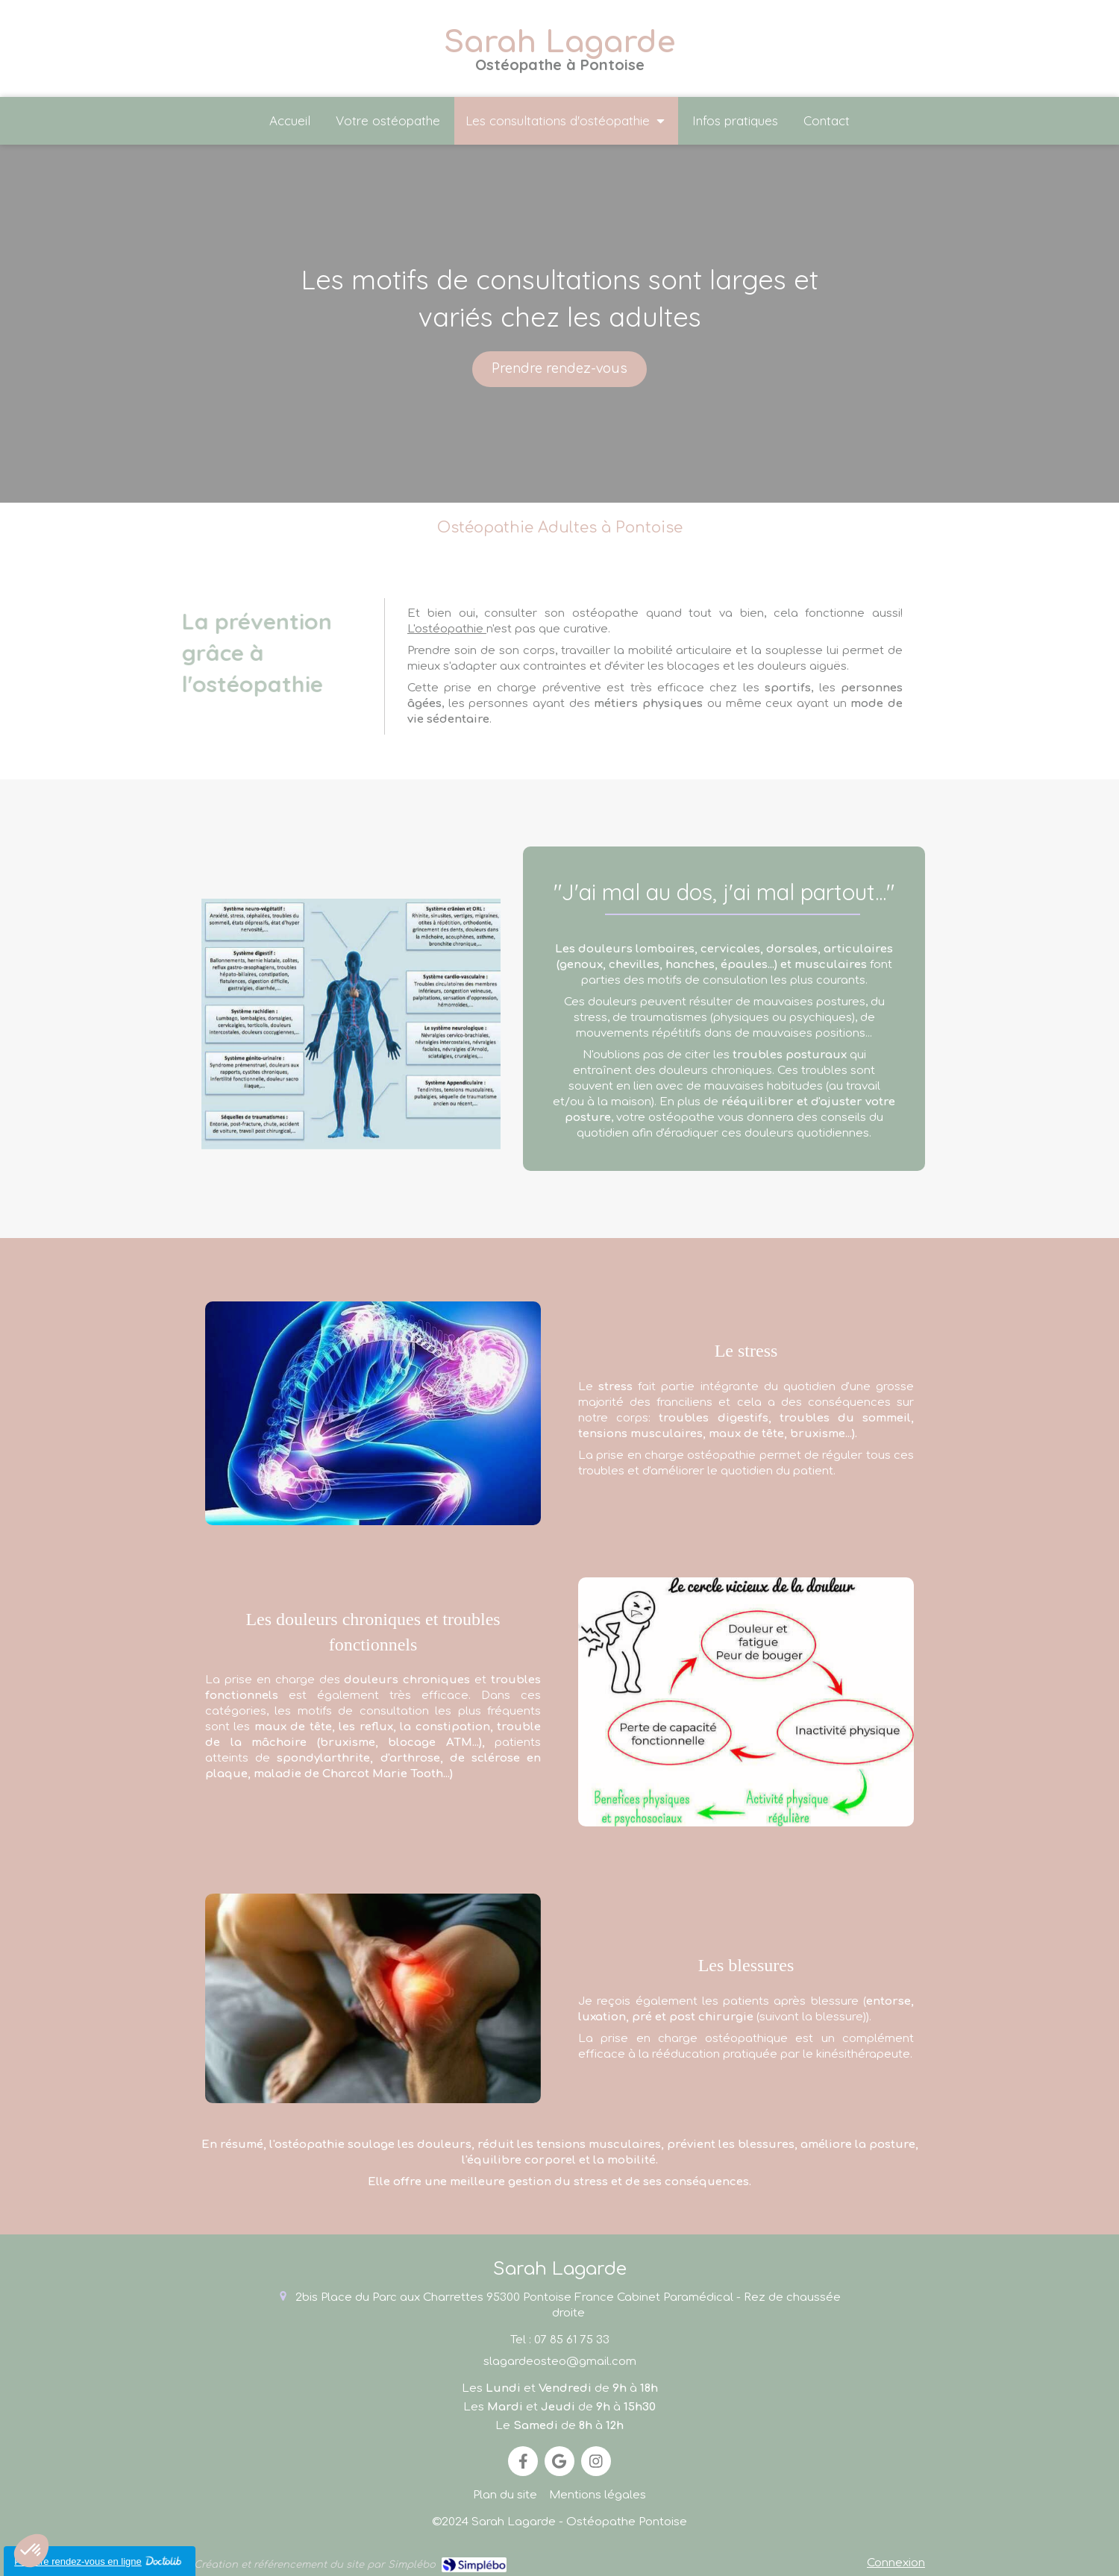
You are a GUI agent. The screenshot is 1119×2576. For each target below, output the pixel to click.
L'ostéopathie (446, 629)
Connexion (896, 2563)
